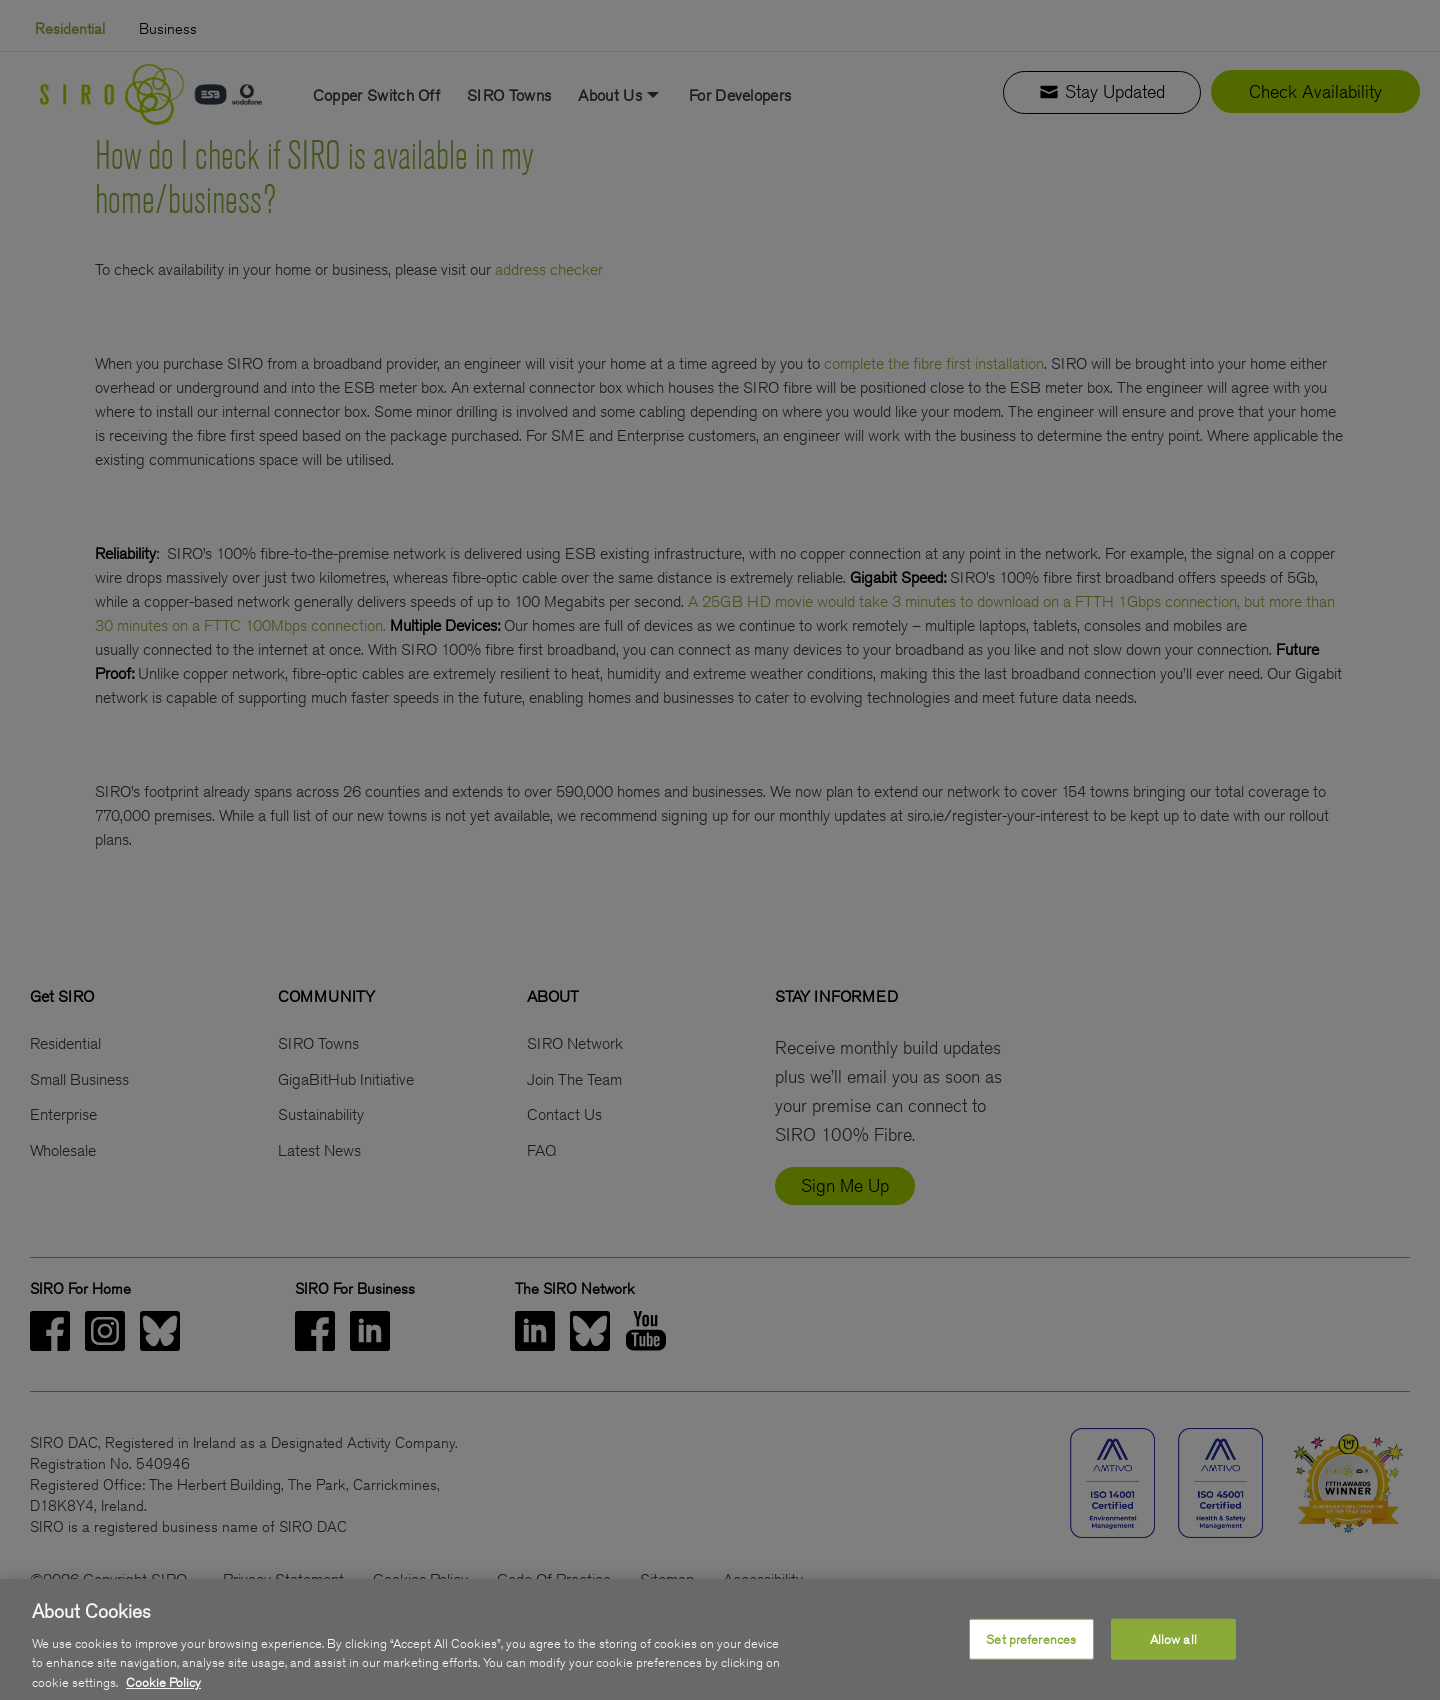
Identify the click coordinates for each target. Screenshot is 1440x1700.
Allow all (1173, 1659)
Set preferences (1031, 1659)
